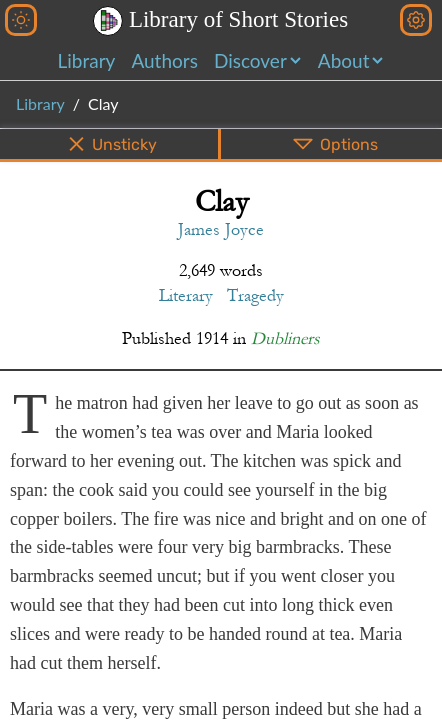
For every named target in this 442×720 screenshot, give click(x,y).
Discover (250, 60)
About (344, 60)
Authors (164, 60)
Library (87, 60)
